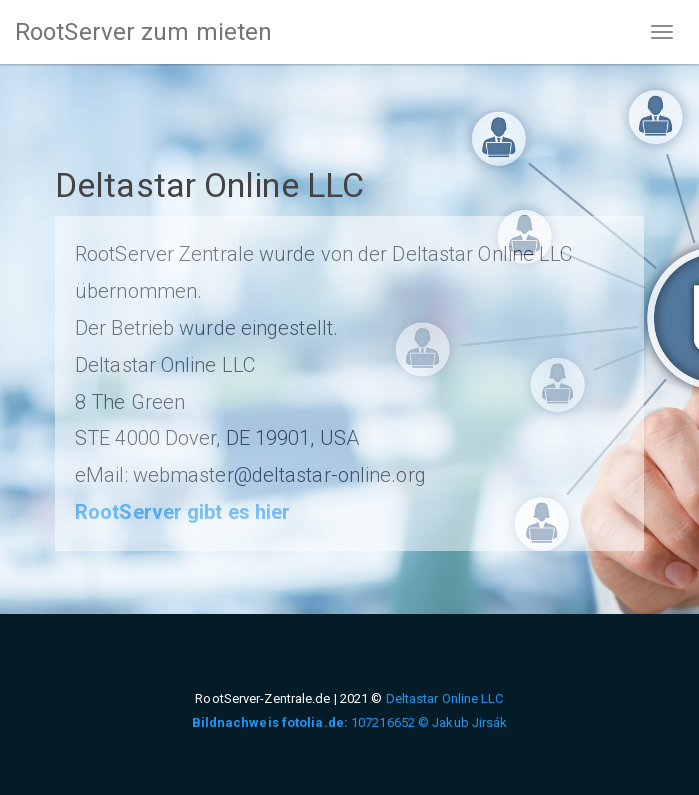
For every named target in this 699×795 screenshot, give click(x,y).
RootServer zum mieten (143, 32)
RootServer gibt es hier (182, 512)
